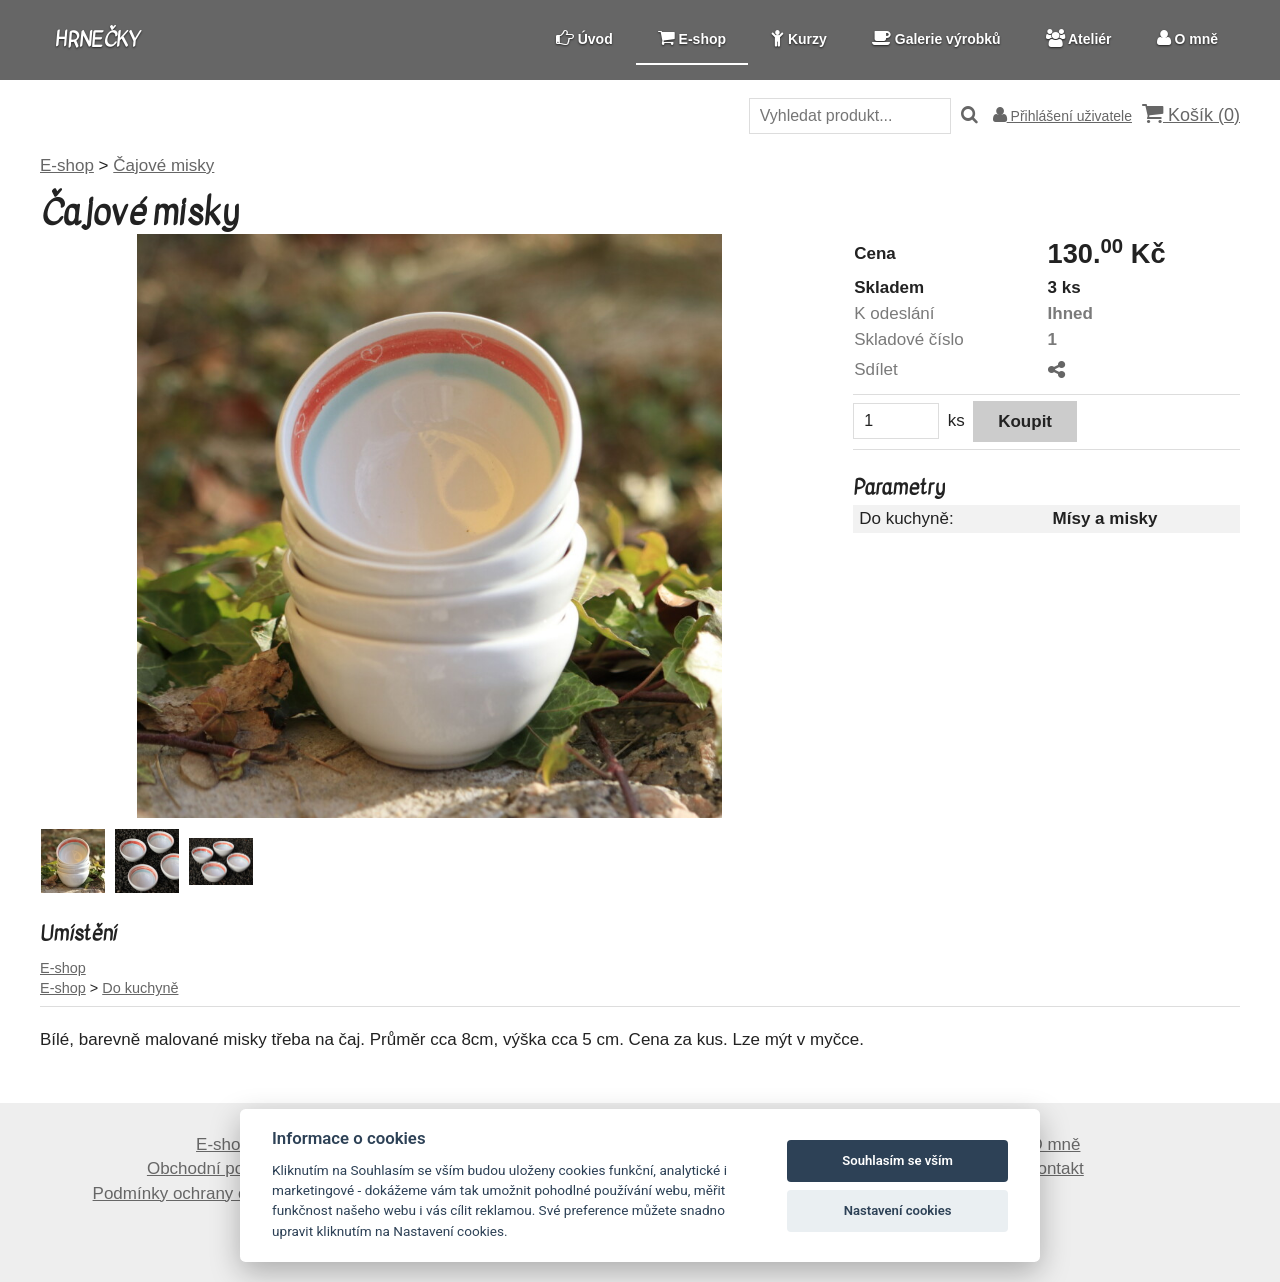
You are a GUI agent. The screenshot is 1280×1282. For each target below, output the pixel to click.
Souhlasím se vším (897, 1160)
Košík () (1191, 114)
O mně (1054, 1144)
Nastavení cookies (898, 1210)
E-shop (223, 1144)
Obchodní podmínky (223, 1168)
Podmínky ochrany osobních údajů (223, 1193)
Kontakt (1055, 1168)
